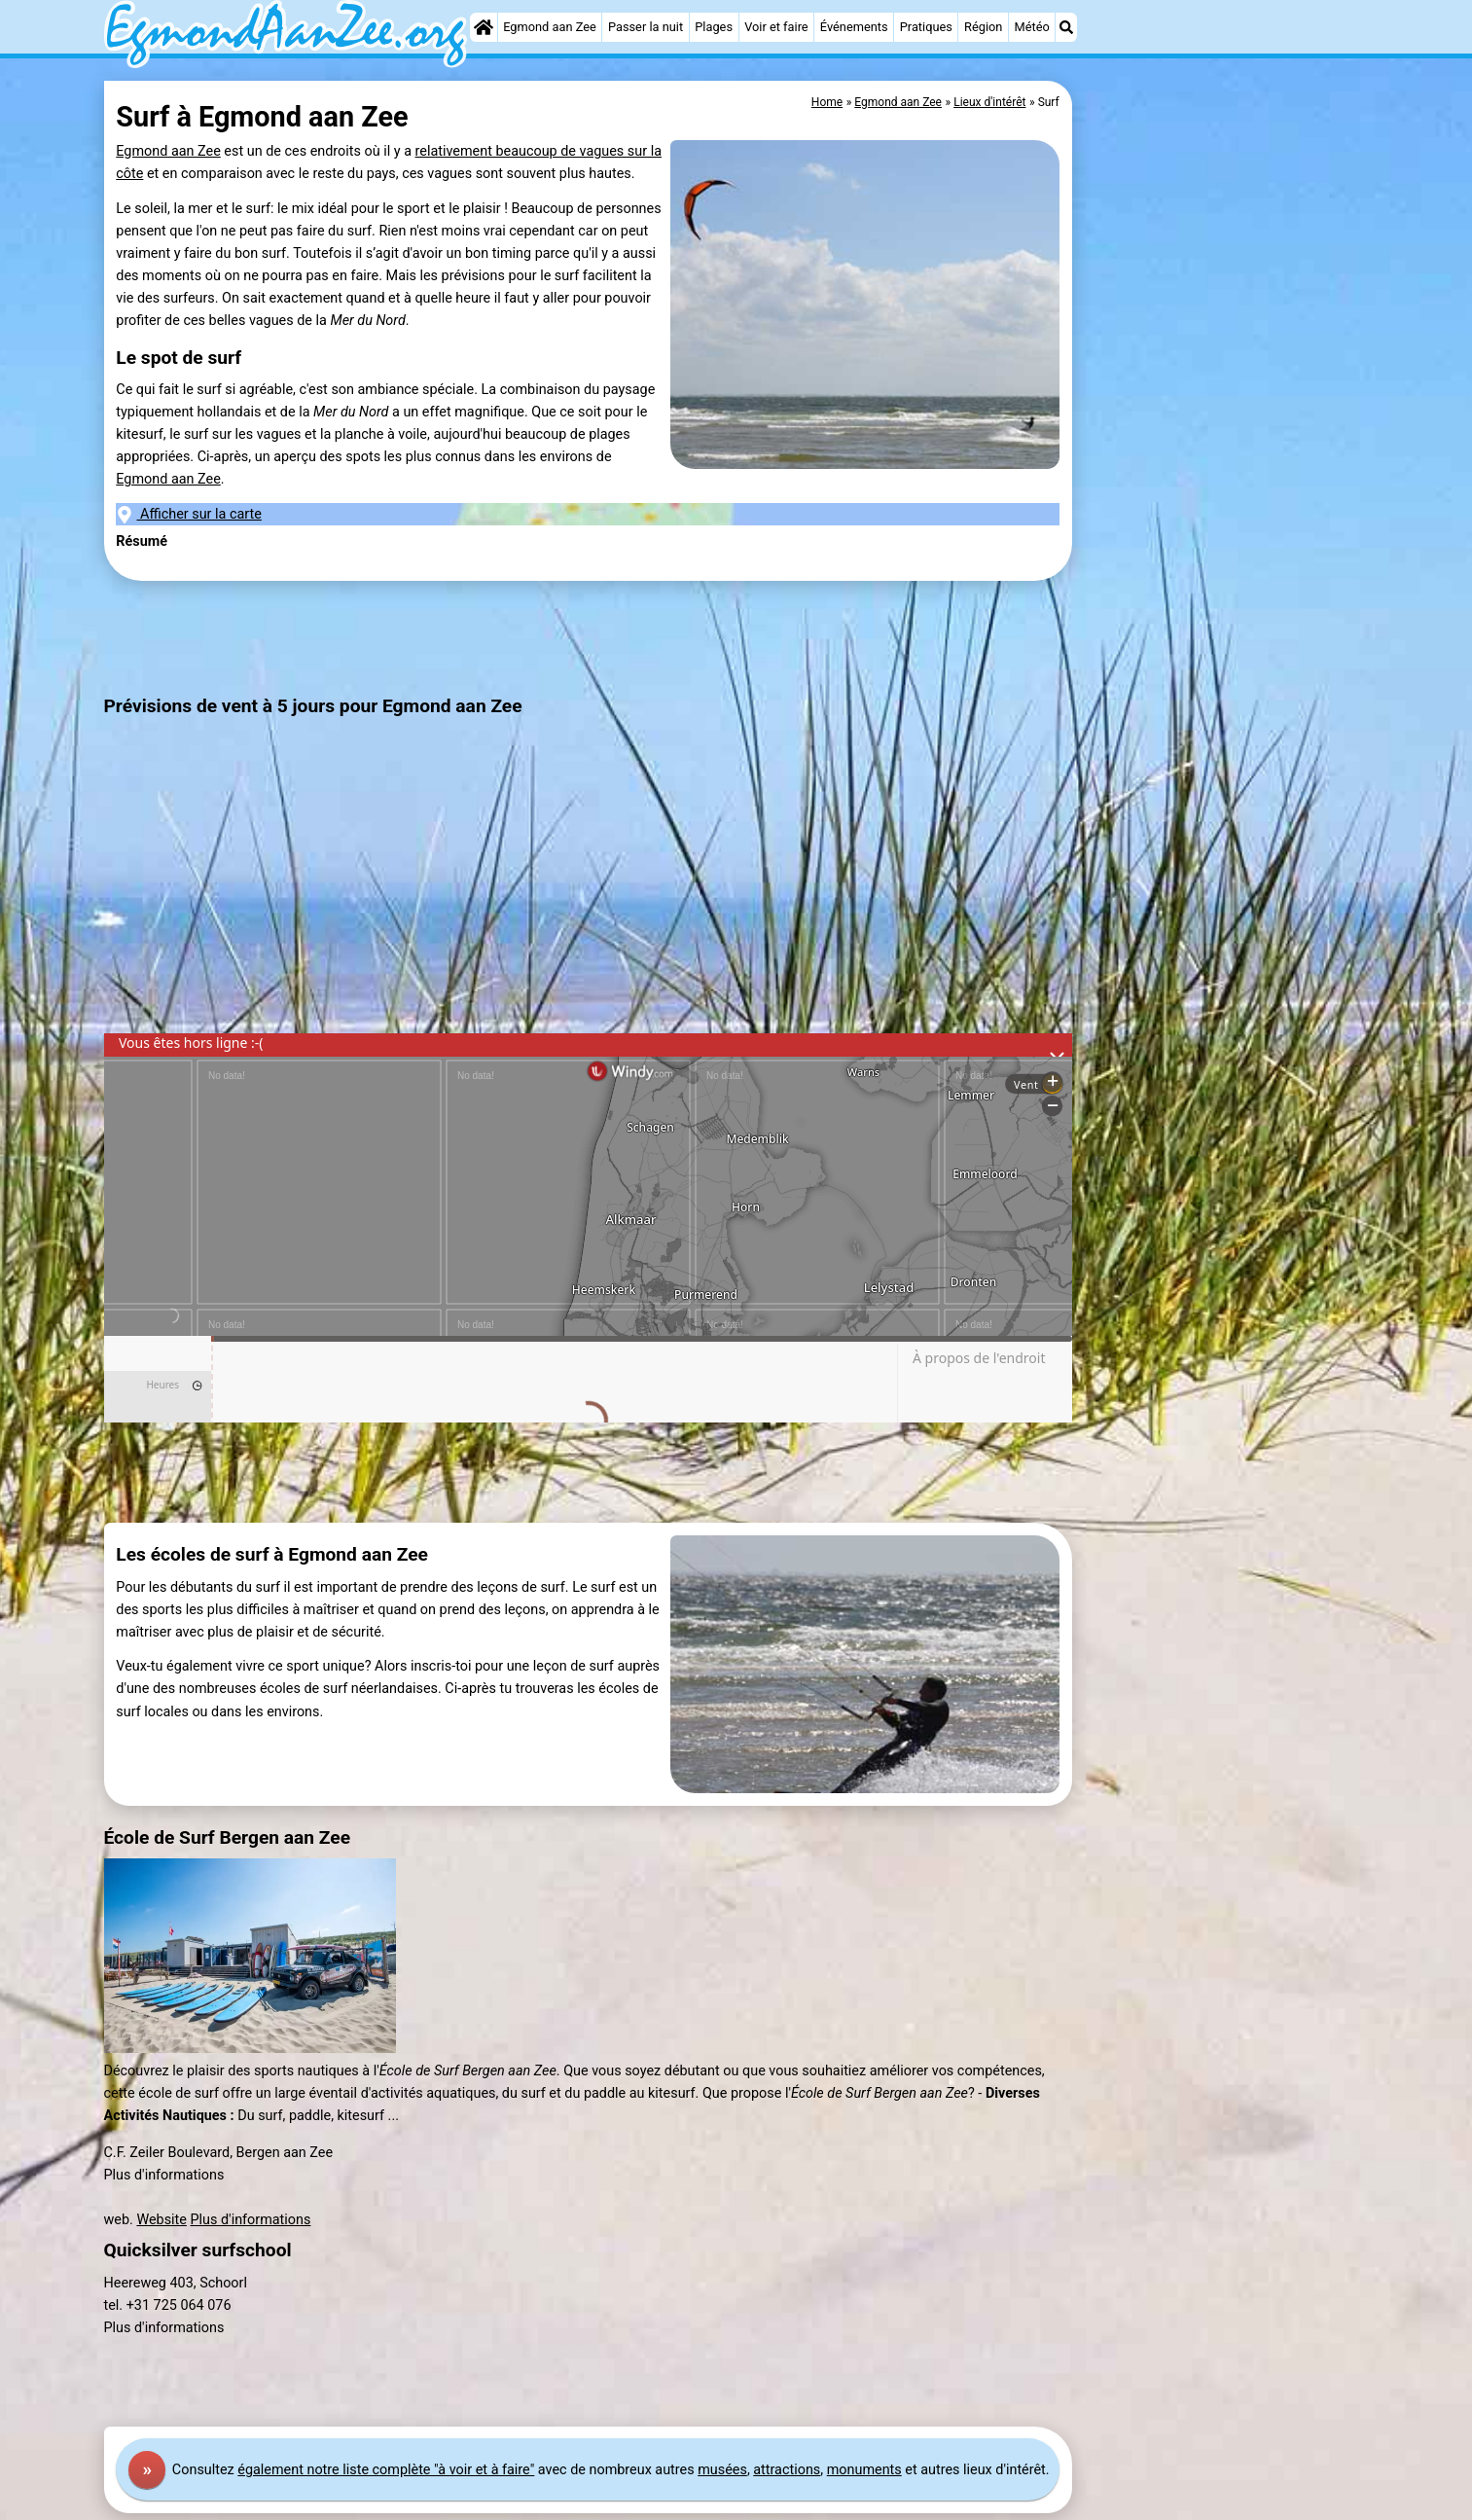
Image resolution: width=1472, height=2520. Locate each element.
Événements (854, 26)
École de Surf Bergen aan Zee (227, 1837)
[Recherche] (1066, 27)
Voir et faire (776, 26)
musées (722, 2470)
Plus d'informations (251, 2220)
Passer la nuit (645, 26)
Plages (714, 26)
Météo (1032, 26)
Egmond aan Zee (549, 26)
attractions (786, 2470)
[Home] (483, 27)
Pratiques (926, 26)
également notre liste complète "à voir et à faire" (385, 2470)
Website (161, 2220)
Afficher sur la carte (189, 514)
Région (983, 26)
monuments (864, 2470)
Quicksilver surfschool (198, 2250)
